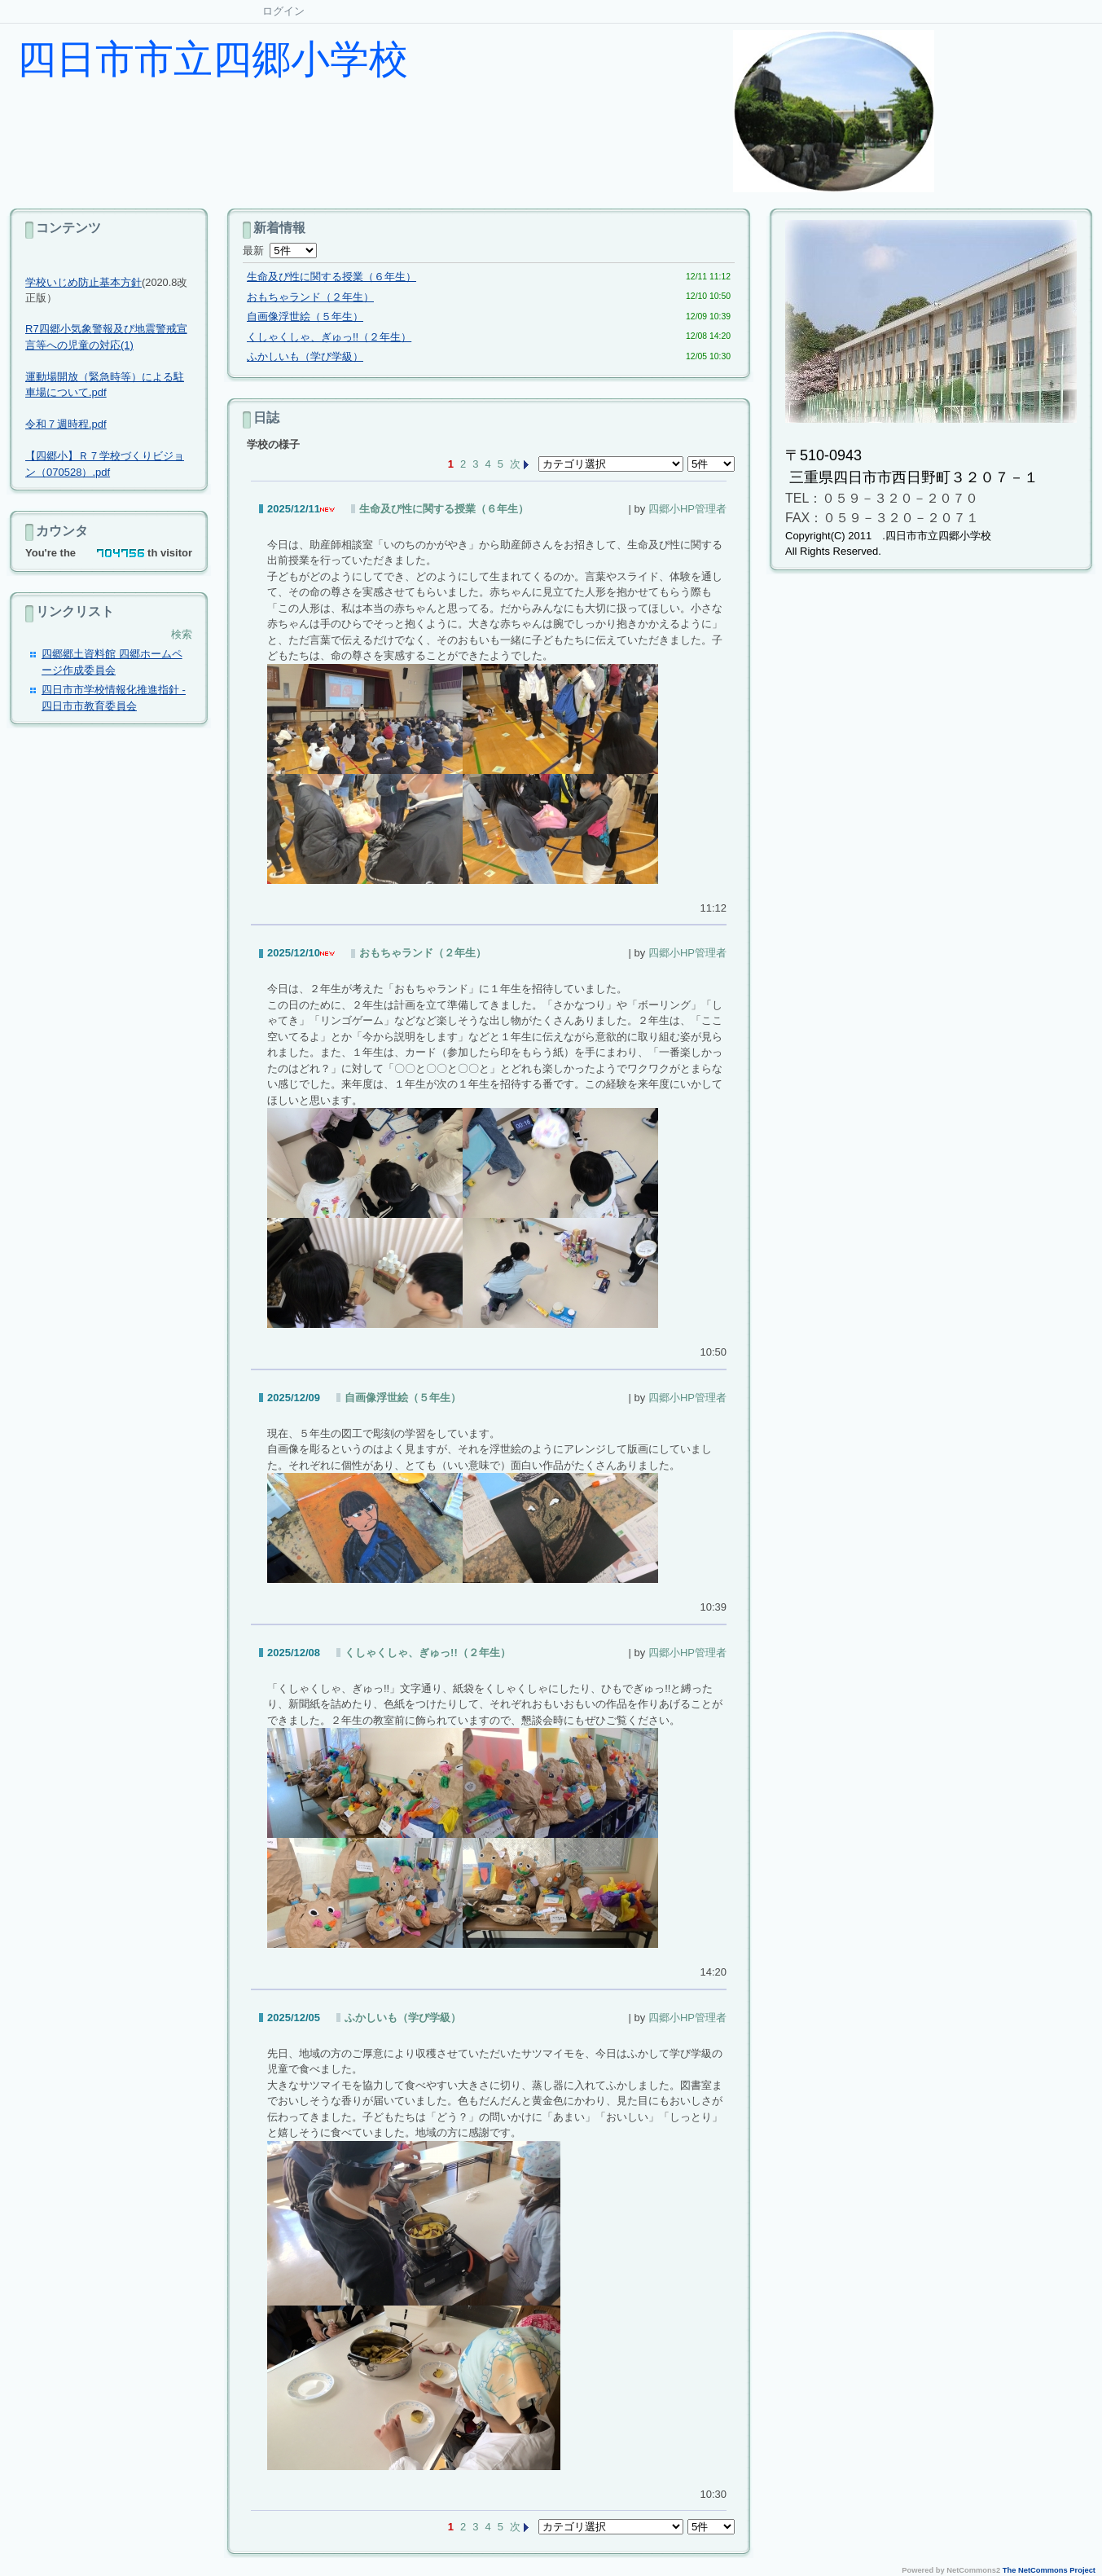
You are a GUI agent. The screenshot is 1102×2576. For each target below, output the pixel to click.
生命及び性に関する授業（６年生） (331, 276)
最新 (280, 250)
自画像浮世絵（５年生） (305, 316)
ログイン (283, 11)
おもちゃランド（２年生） (310, 297)
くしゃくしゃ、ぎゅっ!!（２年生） (329, 337)
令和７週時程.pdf (66, 424)
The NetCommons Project (1049, 2570)
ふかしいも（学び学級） (305, 356)
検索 (181, 634)
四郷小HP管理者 (687, 509)
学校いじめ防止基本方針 (83, 282)
